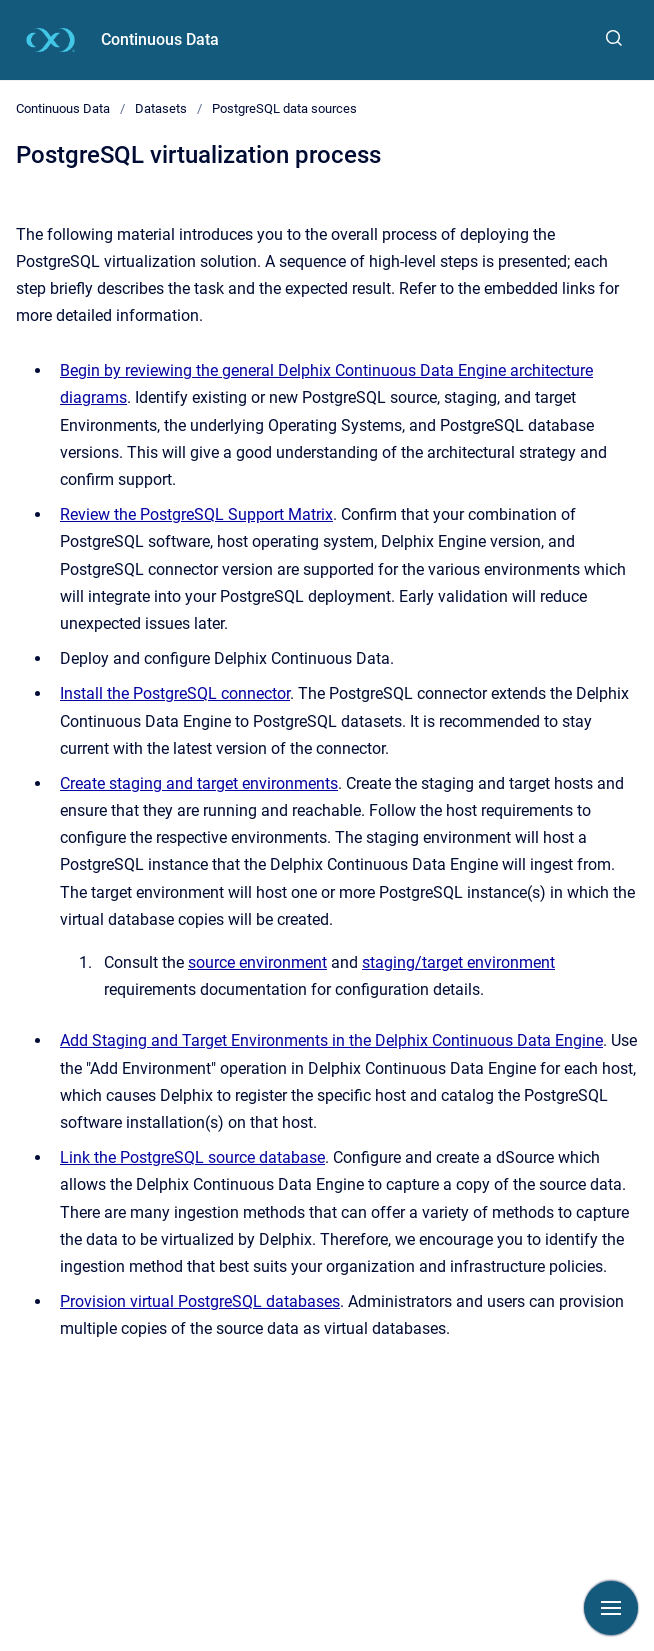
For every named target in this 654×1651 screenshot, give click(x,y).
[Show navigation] (611, 1608)
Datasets (161, 108)
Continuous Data (160, 39)
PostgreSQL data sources (284, 108)
